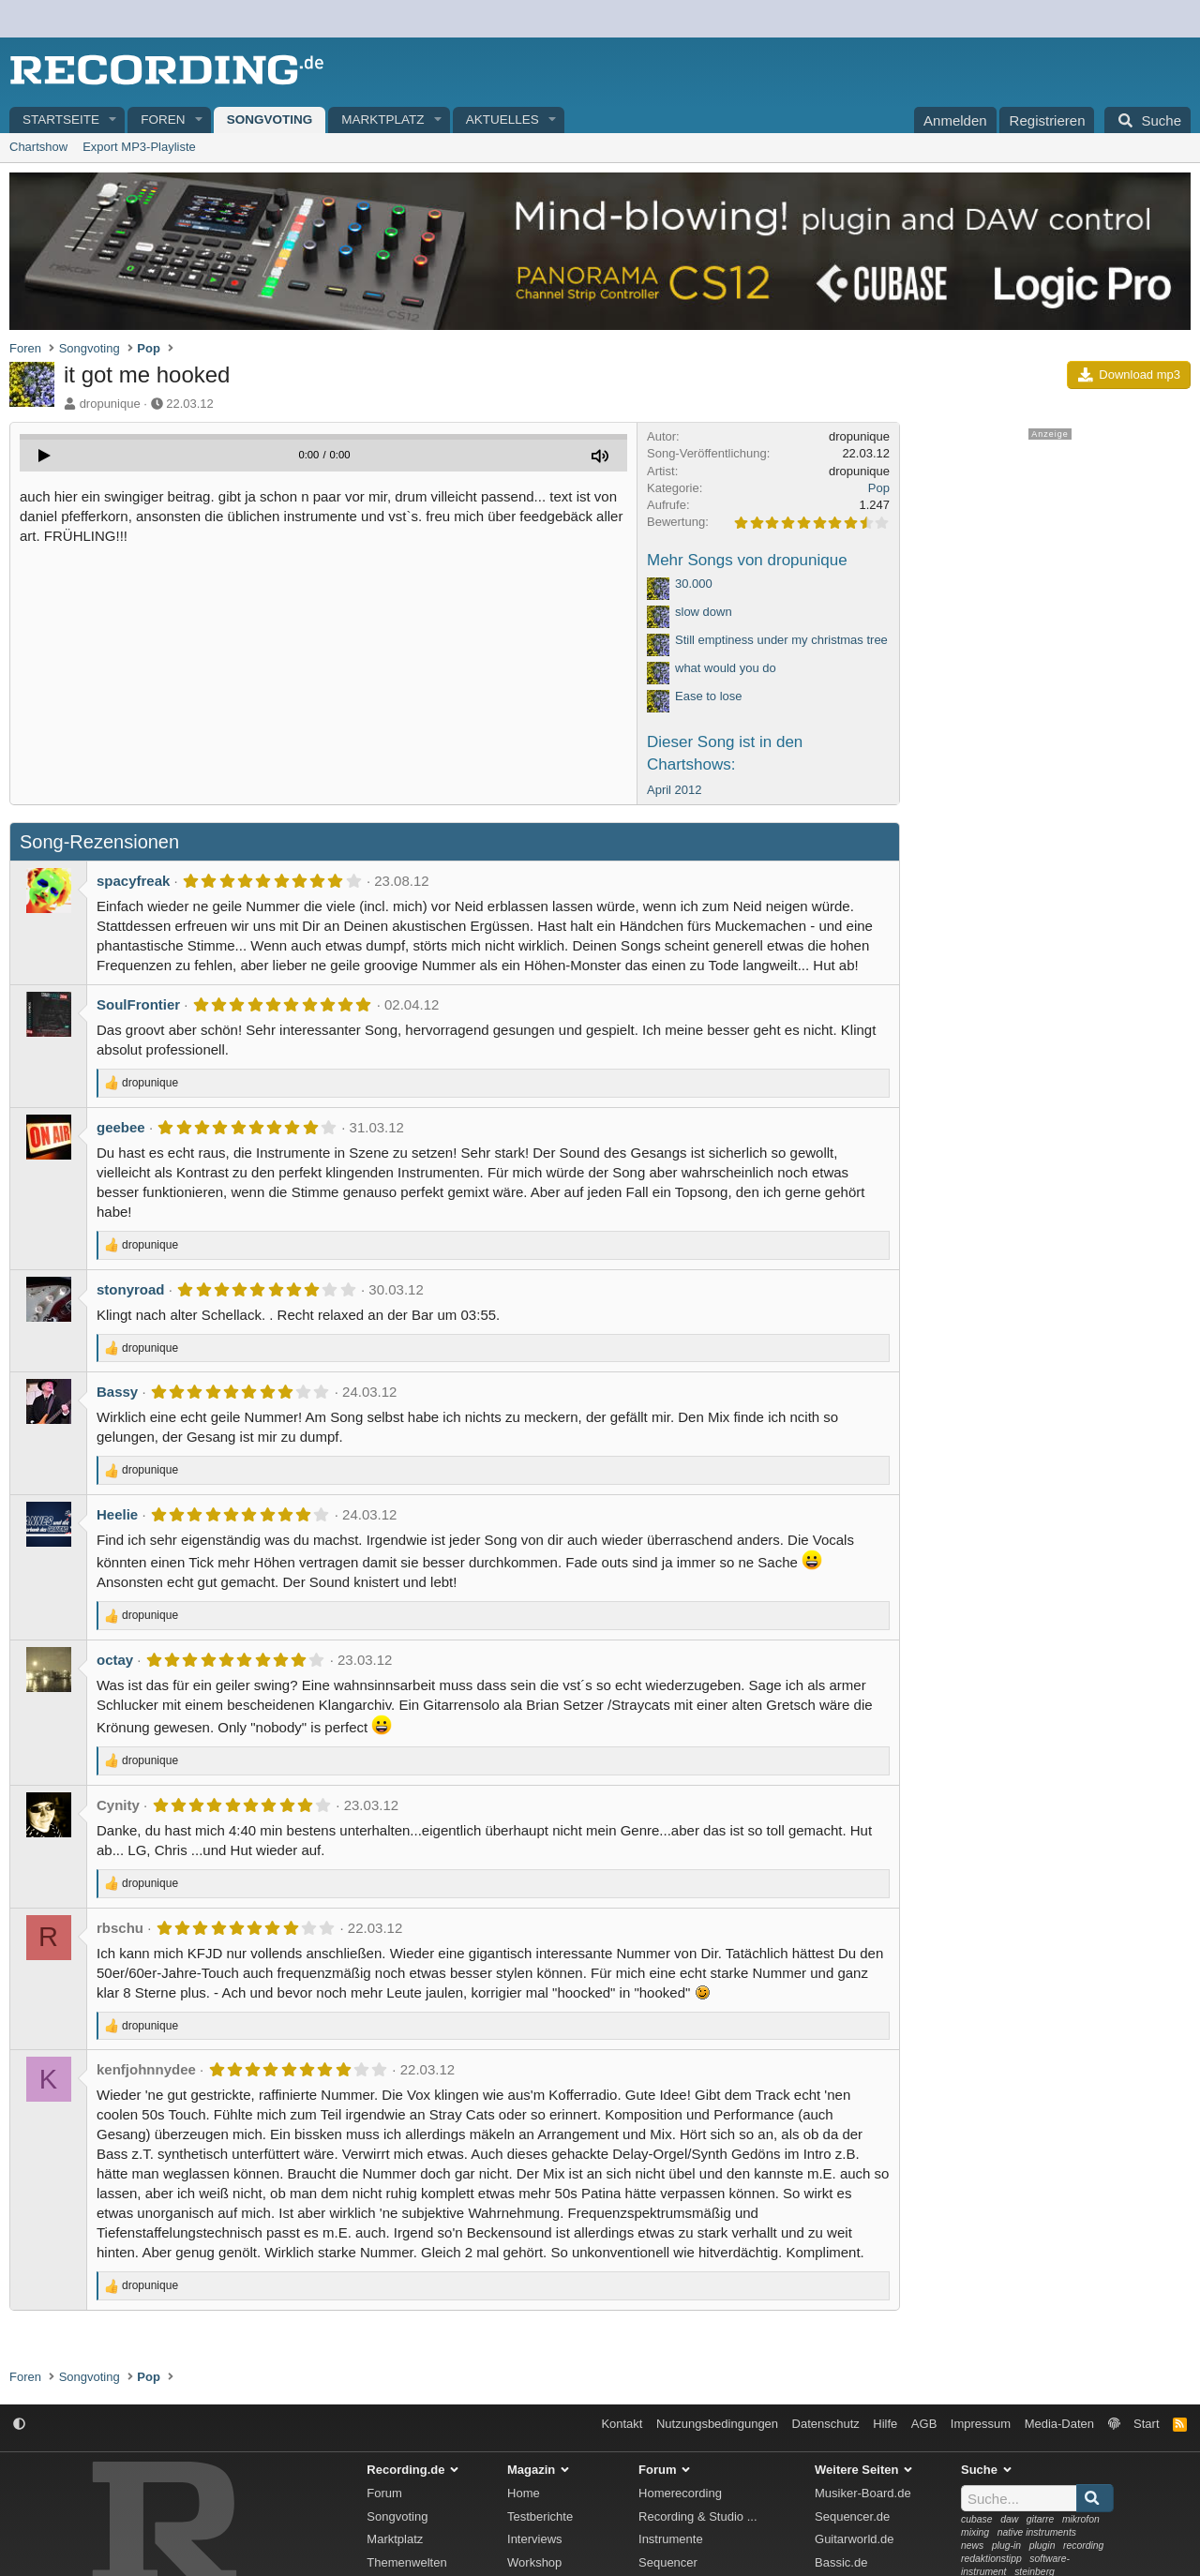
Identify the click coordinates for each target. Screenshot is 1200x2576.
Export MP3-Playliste (139, 147)
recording (1083, 2545)
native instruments (1037, 2532)
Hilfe (885, 2424)
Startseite (60, 119)
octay (115, 1660)
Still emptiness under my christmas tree (781, 640)
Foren (163, 119)
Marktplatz (382, 119)
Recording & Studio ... (697, 2516)
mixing (975, 2532)
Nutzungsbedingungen (717, 2424)
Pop (879, 488)
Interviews (534, 2539)
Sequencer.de (852, 2516)
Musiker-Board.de (863, 2493)
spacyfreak (133, 881)
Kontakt (621, 2424)
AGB (924, 2424)
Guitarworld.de (854, 2539)
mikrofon (1081, 2519)
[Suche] (1147, 120)
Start (1146, 2424)
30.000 (693, 584)
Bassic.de (841, 2562)
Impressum (981, 2424)
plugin (1042, 2545)
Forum (384, 2493)
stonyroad (131, 1289)
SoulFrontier (138, 1004)
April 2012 (674, 790)
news (972, 2545)
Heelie (117, 1514)
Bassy (117, 1392)
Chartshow (38, 147)
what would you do (725, 668)
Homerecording (680, 2493)
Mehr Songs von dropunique (747, 560)
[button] (113, 120)
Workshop (534, 2562)
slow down (703, 612)
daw (1009, 2519)
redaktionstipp (991, 2559)
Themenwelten (406, 2562)
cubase (977, 2519)
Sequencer (668, 2562)
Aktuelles (502, 119)
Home (523, 2493)
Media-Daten (1059, 2424)
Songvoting (270, 119)
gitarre (1040, 2519)
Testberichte (540, 2516)
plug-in (1006, 2545)
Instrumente (670, 2539)
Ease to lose (708, 696)
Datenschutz (826, 2424)
